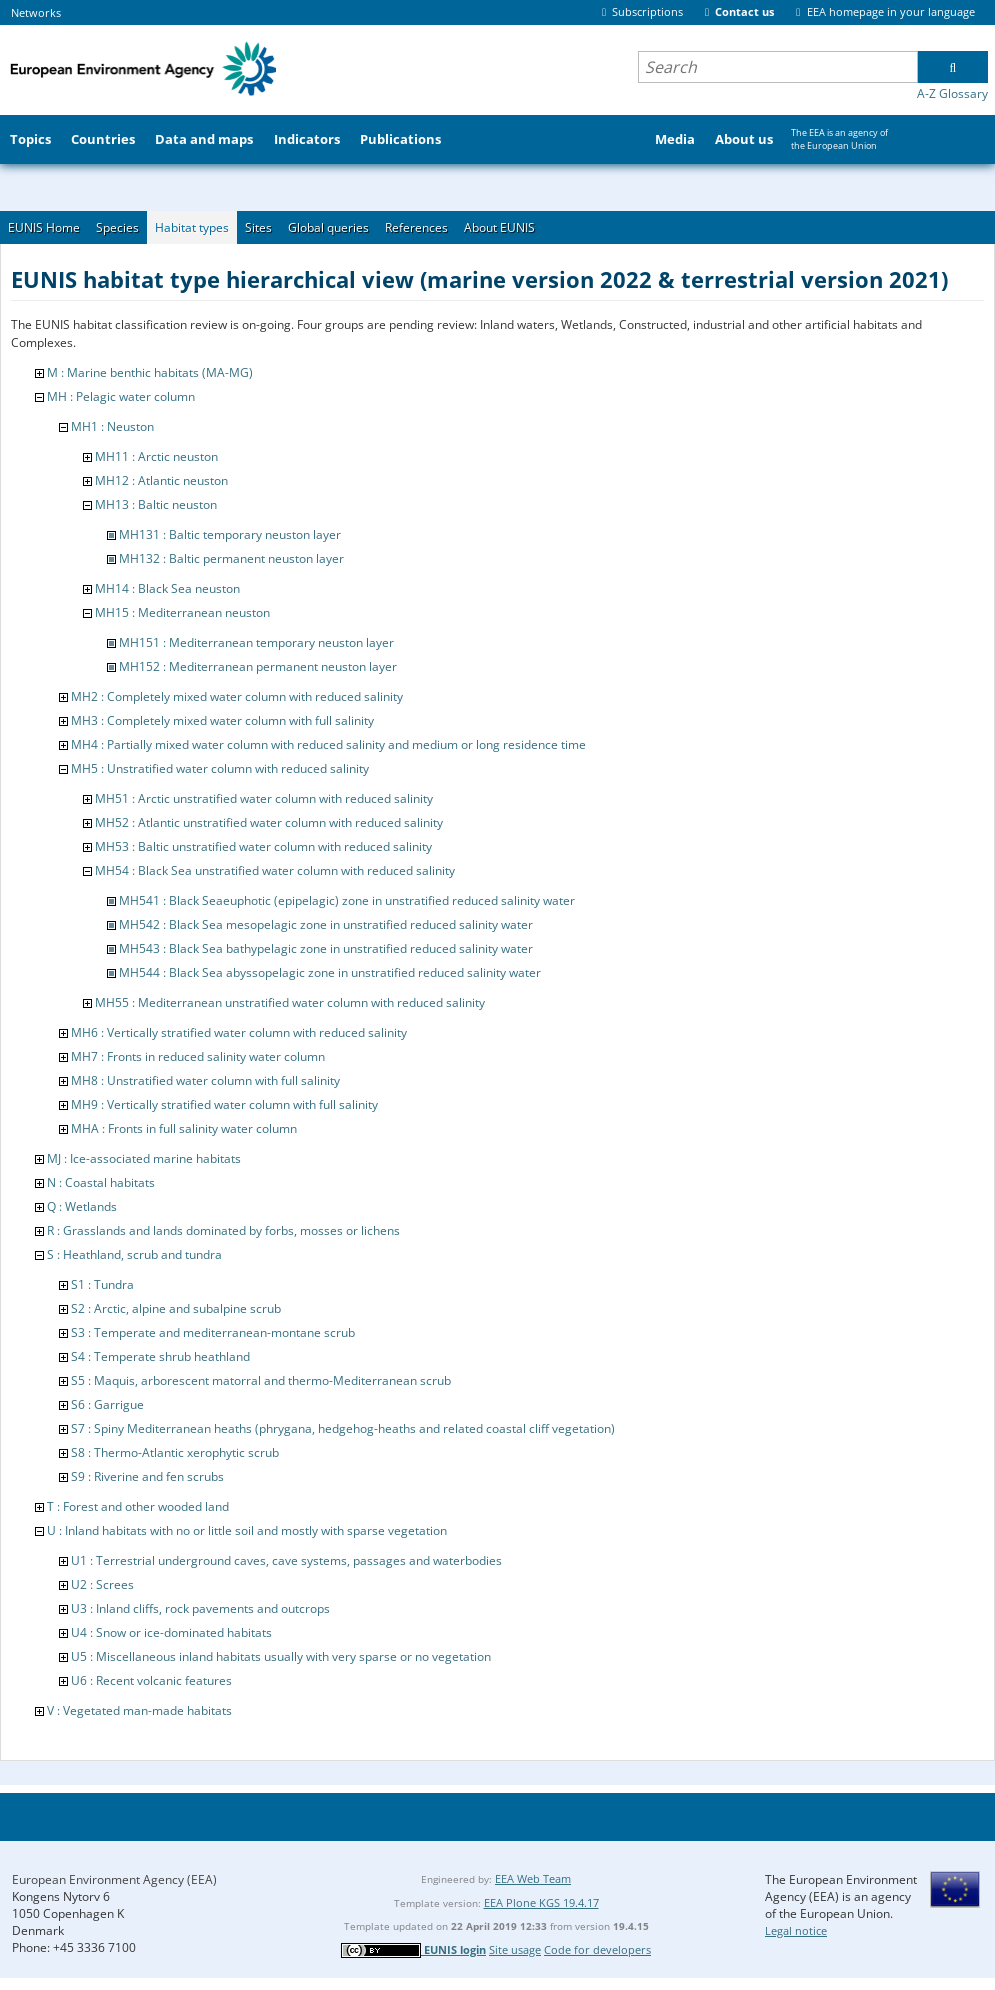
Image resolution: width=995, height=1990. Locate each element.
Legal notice (796, 1930)
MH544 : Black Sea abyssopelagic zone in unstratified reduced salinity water (330, 972)
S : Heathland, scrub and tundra (134, 1254)
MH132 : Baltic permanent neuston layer (231, 558)
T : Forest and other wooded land (138, 1506)
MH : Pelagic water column (121, 396)
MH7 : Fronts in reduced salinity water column (198, 1056)
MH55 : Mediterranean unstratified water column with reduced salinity (290, 1002)
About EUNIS (499, 227)
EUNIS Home (44, 227)
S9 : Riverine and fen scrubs (147, 1476)
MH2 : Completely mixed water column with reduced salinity (237, 696)
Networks (36, 12)
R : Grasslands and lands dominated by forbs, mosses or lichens (223, 1230)
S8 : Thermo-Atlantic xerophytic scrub (175, 1452)
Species (117, 227)
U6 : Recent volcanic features (151, 1680)
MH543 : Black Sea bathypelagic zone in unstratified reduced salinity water (326, 948)
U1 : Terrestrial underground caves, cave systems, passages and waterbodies (286, 1560)
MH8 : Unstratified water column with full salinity (205, 1080)
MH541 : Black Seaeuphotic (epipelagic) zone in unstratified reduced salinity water (347, 900)
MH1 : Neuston (112, 426)
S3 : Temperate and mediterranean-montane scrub (213, 1332)
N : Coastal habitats (101, 1182)
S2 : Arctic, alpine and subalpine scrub (176, 1308)
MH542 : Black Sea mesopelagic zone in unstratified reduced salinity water (326, 924)
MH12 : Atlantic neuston (161, 480)
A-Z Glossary (952, 93)
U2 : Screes (102, 1584)
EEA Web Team (533, 1878)
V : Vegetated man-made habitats (139, 1710)
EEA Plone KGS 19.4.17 (541, 1902)
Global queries (328, 227)
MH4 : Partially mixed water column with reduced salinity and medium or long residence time (328, 744)
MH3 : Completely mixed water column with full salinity (222, 720)
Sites (258, 227)
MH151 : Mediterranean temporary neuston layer (256, 642)
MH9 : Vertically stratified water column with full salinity (224, 1104)
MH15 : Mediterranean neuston (182, 612)
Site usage (515, 1949)
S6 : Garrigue (107, 1404)
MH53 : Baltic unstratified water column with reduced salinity (263, 846)
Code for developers (597, 1949)
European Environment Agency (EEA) (114, 1879)
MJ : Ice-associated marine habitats (144, 1158)
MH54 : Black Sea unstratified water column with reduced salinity (275, 870)
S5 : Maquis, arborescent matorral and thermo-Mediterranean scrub (261, 1380)
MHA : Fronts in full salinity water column (184, 1128)
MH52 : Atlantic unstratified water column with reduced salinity (269, 822)
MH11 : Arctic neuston (156, 456)
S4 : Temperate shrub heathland (160, 1356)
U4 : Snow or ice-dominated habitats (171, 1632)
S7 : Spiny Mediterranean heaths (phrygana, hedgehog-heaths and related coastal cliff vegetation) (343, 1428)
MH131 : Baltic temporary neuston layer (230, 534)
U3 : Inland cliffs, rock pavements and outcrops (200, 1608)
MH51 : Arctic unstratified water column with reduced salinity (264, 798)
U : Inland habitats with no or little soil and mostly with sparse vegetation (247, 1530)
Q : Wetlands (82, 1206)
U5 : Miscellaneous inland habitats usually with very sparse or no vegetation (281, 1656)
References (416, 227)
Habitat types (192, 227)
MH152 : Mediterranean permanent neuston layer (258, 666)
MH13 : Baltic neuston (156, 504)
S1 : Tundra (102, 1284)
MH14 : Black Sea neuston (167, 588)
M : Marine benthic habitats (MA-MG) (150, 372)
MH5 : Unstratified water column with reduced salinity (220, 768)
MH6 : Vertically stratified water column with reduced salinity (239, 1032)
